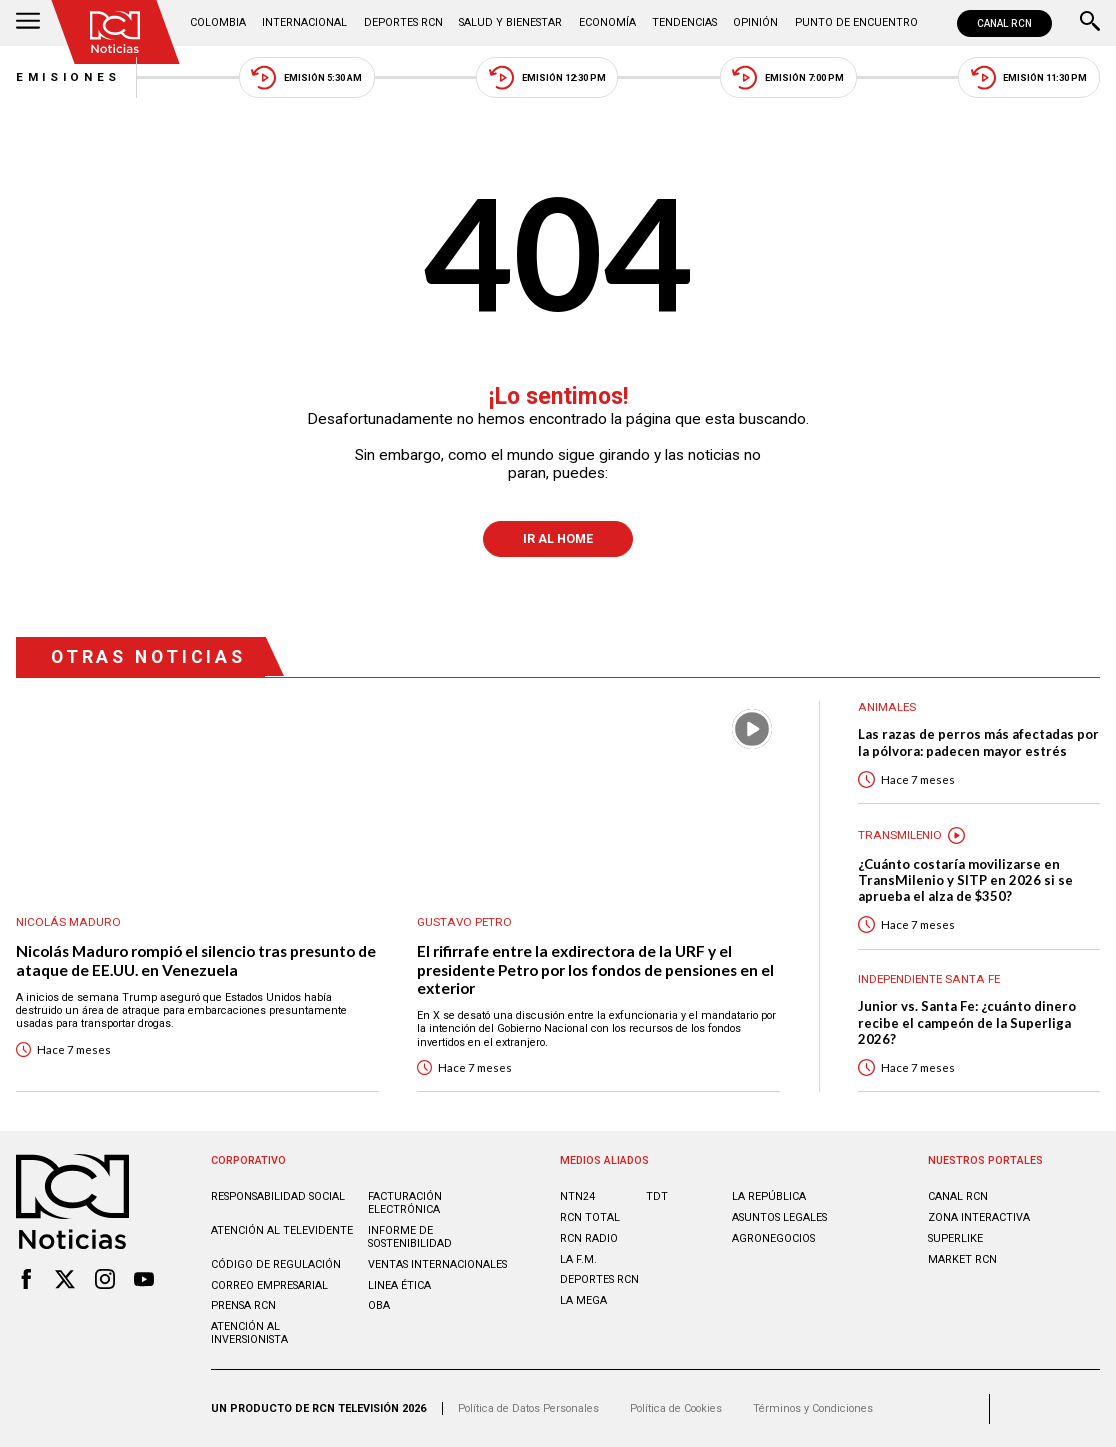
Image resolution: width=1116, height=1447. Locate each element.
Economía (607, 22)
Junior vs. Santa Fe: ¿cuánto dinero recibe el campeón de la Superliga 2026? (967, 1022)
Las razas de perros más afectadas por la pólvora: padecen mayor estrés (978, 742)
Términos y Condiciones (813, 1408)
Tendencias (684, 22)
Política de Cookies (676, 1408)
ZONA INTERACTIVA (979, 1217)
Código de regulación (276, 1264)
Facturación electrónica (405, 1203)
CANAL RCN (1004, 23)
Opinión (755, 22)
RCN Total (590, 1217)
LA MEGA (583, 1300)
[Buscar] (1090, 23)
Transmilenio (900, 835)
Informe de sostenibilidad (410, 1237)
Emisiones (68, 77)
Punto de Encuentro (856, 22)
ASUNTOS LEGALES (779, 1217)
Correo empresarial (269, 1285)
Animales (887, 707)
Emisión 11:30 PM (1029, 77)
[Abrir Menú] (28, 23)
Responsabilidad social (278, 1196)
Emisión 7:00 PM (788, 77)
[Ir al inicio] (115, 32)
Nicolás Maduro (68, 922)
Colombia (218, 22)
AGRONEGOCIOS (773, 1238)
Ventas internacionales (437, 1264)
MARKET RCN (962, 1259)
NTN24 (577, 1196)
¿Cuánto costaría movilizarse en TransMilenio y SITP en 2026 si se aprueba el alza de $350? (965, 880)
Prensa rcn (243, 1305)
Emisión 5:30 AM (306, 77)
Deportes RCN (403, 22)
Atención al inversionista (249, 1333)
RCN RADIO (589, 1238)
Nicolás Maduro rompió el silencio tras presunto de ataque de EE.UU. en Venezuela (196, 960)
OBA (379, 1305)
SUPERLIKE (955, 1238)
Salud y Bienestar (510, 22)
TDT (657, 1196)
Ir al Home (558, 539)
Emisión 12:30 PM (547, 77)
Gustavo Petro (464, 922)
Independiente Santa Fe (929, 979)
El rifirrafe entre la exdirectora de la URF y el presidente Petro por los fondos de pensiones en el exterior (595, 969)
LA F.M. (578, 1259)
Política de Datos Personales (528, 1408)
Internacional (304, 22)
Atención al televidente (282, 1230)
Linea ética (399, 1285)
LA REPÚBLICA (769, 1196)
